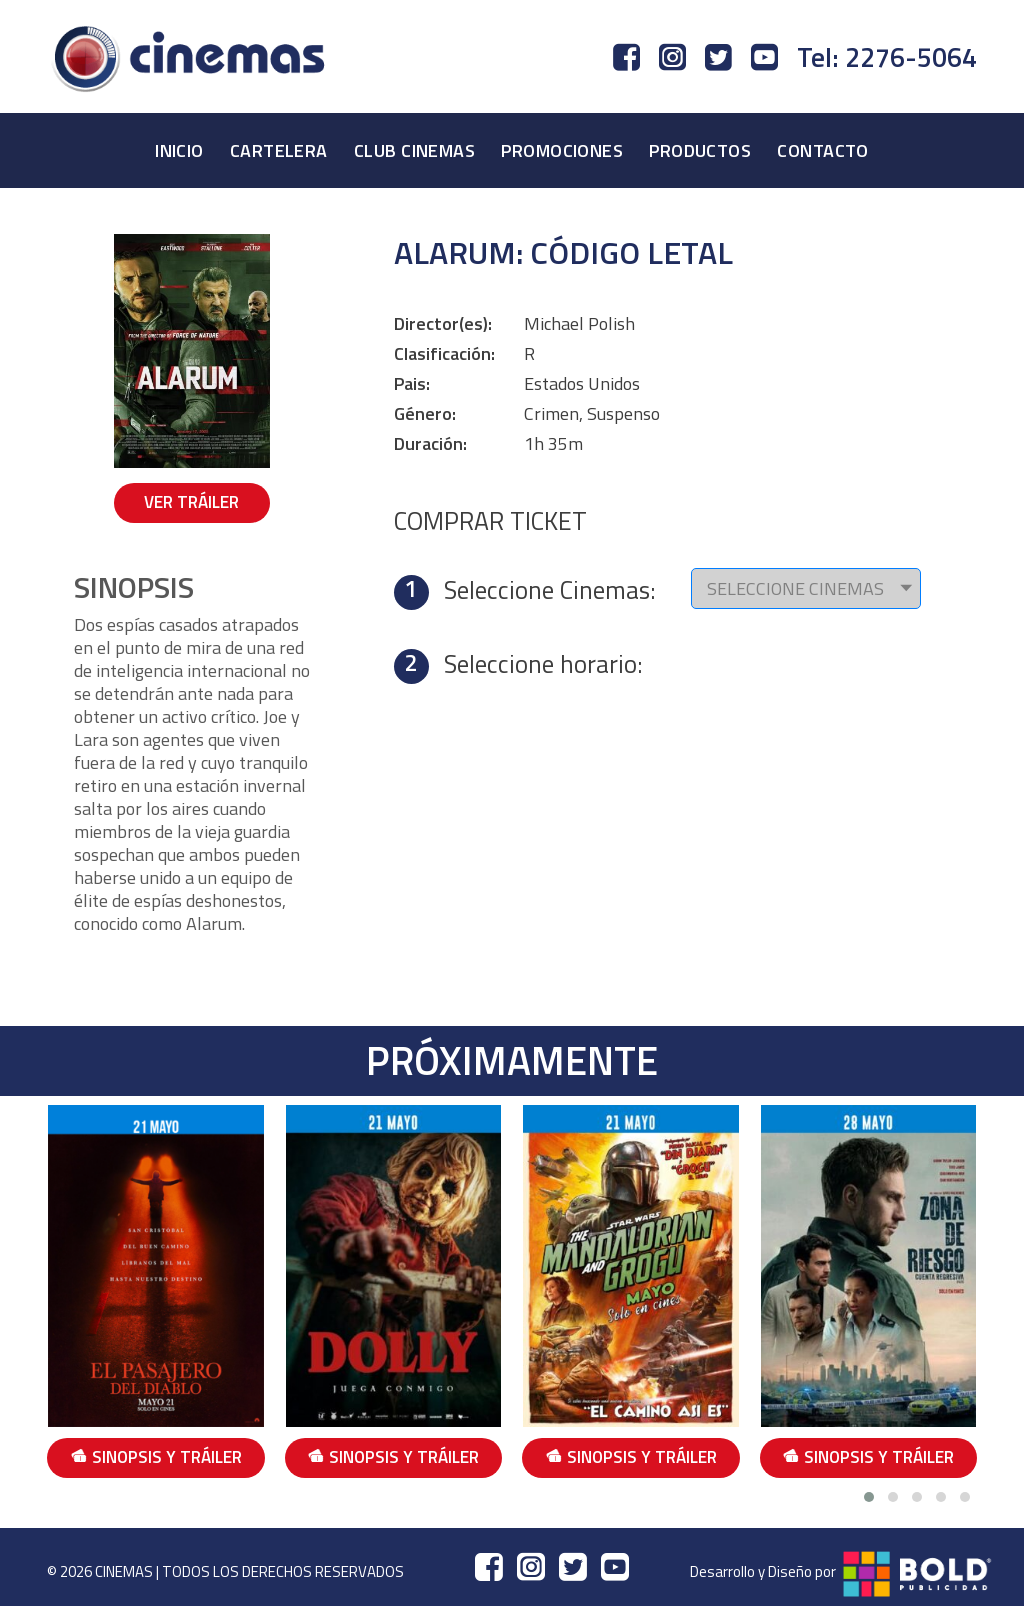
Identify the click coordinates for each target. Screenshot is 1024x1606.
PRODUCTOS (700, 150)
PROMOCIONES (562, 150)
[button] (869, 1497)
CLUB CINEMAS (414, 150)
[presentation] (987, 1293)
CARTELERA (279, 150)
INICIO (179, 150)
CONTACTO (823, 150)
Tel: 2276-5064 (887, 57)
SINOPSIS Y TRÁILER (156, 1457)
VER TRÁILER (191, 502)
